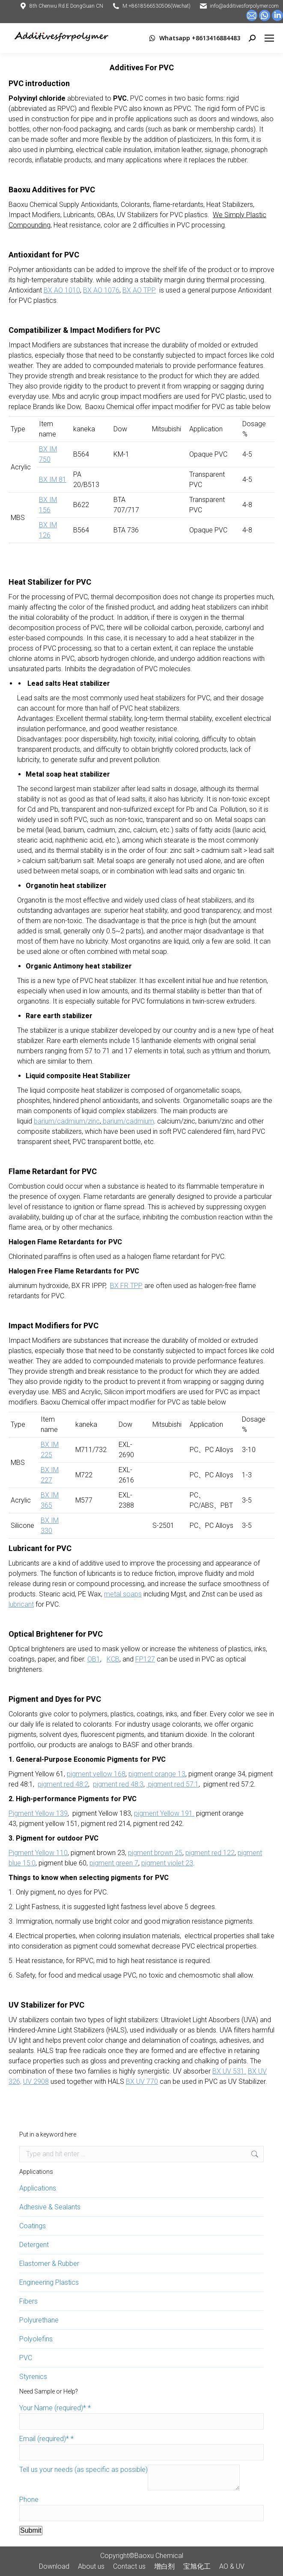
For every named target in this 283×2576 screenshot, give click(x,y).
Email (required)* (46, 2439)
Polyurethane (39, 2320)
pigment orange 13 (156, 1774)
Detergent (34, 2245)
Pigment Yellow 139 (38, 1813)
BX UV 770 (142, 2081)
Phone (29, 2499)
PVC (25, 2358)
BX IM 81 (52, 479)
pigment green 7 (113, 1863)
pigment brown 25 (155, 1853)
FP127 (145, 1659)
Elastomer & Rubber (49, 2263)
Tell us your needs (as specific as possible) (83, 2469)
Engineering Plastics (49, 2282)
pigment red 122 (210, 1853)
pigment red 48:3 (118, 1784)
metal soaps (123, 1594)
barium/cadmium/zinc (67, 1121)
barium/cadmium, (128, 1121)
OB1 (93, 1659)
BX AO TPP (139, 290)
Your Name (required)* (55, 2408)
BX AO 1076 (101, 290)
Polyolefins (36, 2339)
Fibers (28, 2301)
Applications (37, 2188)
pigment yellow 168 (96, 1774)
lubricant (21, 1604)
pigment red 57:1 (172, 1784)
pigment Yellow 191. (164, 1813)
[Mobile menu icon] (269, 38)
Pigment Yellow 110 (38, 1853)
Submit (31, 2530)
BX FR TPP (126, 1286)
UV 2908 (36, 2081)
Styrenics (33, 2377)
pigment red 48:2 (63, 1784)
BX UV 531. (229, 2071)
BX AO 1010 (62, 290)
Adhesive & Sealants (49, 2207)
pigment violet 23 (167, 1863)
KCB (113, 1659)
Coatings (32, 2226)
